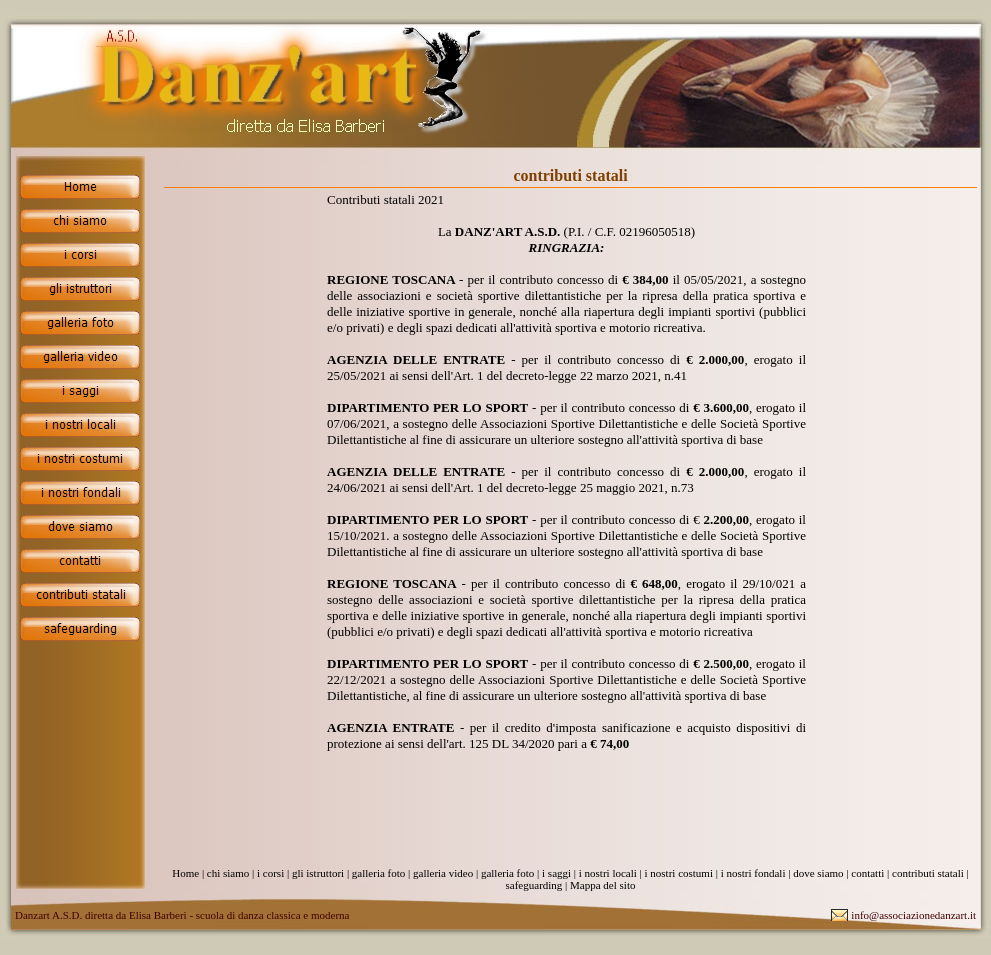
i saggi (556, 873)
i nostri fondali (753, 873)
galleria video (443, 873)
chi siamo (228, 873)
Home (185, 873)
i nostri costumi (679, 873)
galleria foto (378, 873)
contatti (867, 873)
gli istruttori (318, 873)
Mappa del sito (602, 885)
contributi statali (928, 873)
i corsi (270, 873)
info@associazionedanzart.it (913, 915)
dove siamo (818, 873)
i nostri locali (608, 873)
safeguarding (534, 885)
